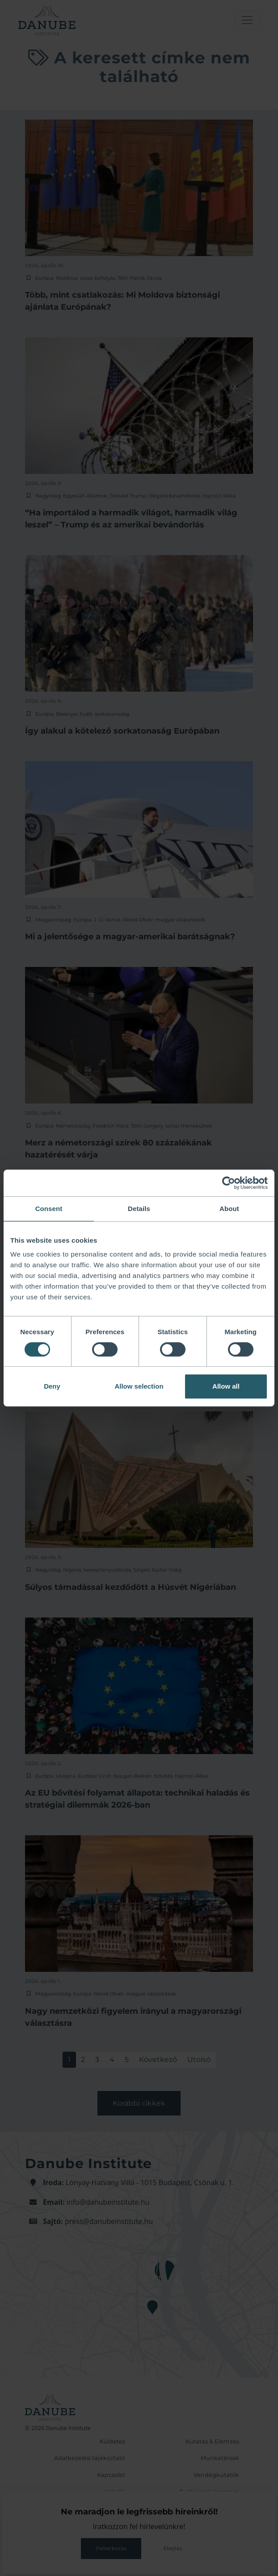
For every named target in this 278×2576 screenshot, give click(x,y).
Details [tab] (139, 1208)
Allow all (226, 1386)
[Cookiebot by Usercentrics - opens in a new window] (229, 1183)
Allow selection (138, 1386)
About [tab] (229, 1208)
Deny (52, 1386)
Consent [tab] (49, 1208)
